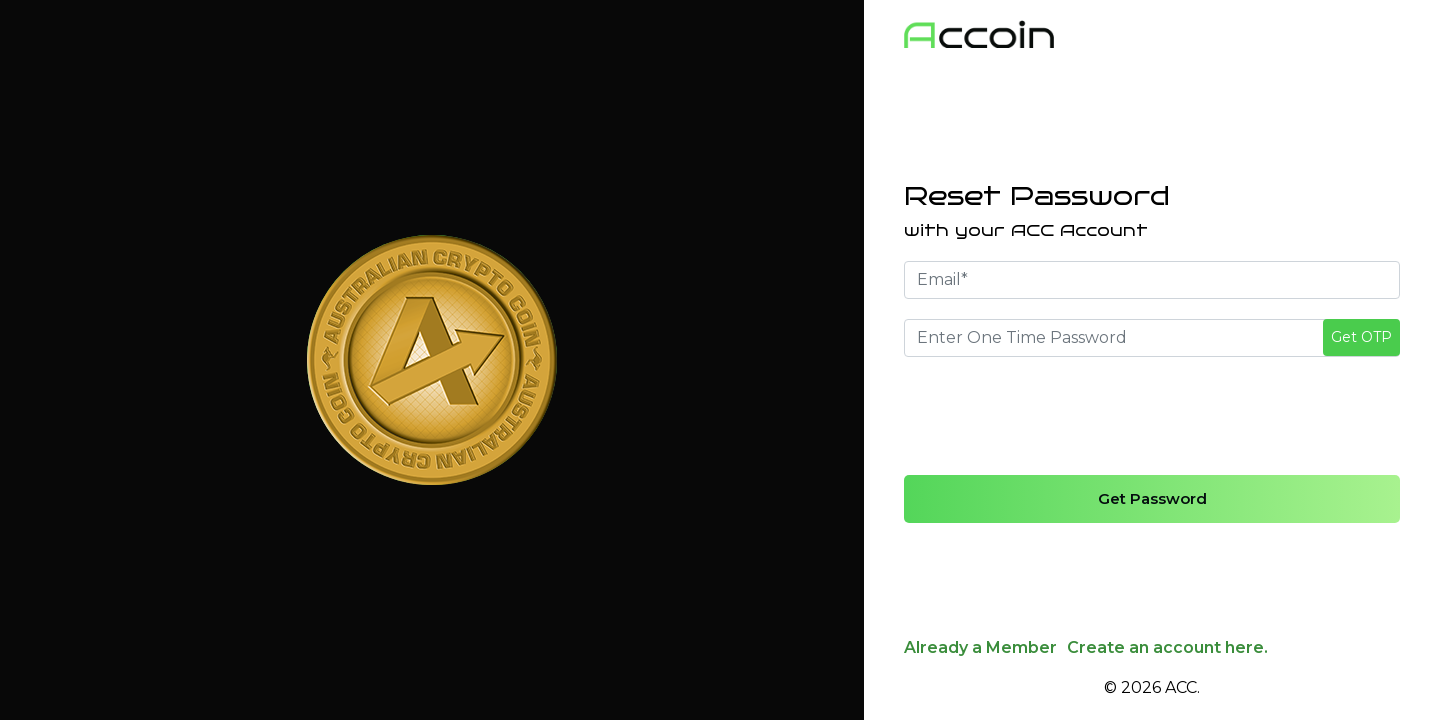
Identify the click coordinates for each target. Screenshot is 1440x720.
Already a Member (980, 647)
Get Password (1152, 498)
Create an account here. (1167, 647)
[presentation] (1056, 416)
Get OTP (1361, 337)
